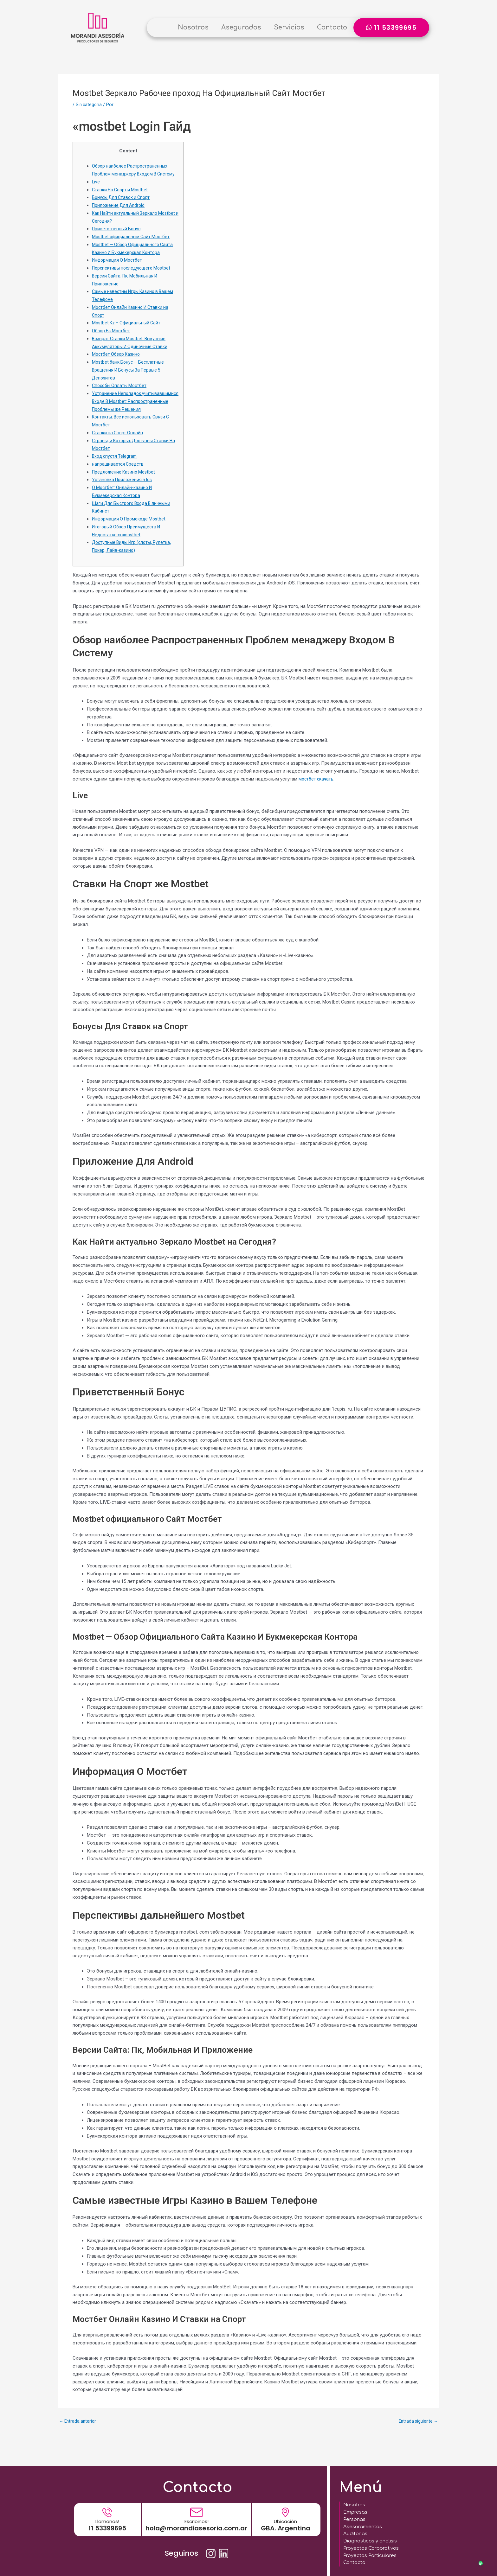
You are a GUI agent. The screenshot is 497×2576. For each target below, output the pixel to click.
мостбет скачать (317, 794)
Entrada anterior (78, 2437)
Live (96, 190)
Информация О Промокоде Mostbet (131, 535)
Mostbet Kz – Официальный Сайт (128, 331)
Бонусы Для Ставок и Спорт (123, 205)
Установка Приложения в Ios (124, 495)
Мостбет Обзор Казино (118, 362)
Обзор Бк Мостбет (112, 338)
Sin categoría (89, 104)
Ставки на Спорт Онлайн (118, 448)
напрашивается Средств (118, 479)
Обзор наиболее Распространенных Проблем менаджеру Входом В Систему (131, 174)
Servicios (289, 27)
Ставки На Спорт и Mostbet (121, 197)
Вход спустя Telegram (115, 472)
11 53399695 (107, 2522)
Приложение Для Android (119, 213)
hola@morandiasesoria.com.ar (196, 2522)
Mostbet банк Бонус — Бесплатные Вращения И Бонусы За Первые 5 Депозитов (130, 378)
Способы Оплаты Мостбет (121, 393)
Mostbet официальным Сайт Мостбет (133, 244)
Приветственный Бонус (117, 236)
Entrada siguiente (417, 2437)
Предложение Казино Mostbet (125, 487)
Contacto (332, 27)
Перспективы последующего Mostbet (133, 276)
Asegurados (241, 27)
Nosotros (193, 27)
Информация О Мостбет (118, 268)
